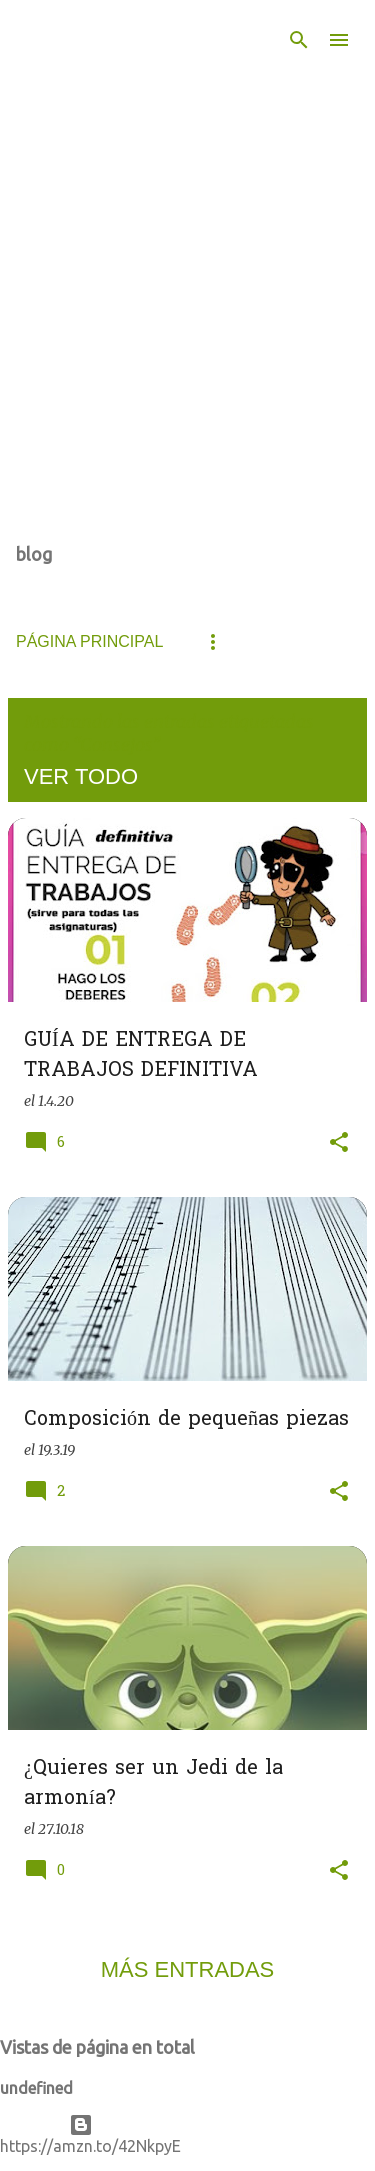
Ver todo (81, 776)
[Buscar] (299, 40)
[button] (339, 1143)
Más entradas (188, 1969)
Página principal (89, 641)
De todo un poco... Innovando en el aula (140, 108)
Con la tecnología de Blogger (187, 2125)
